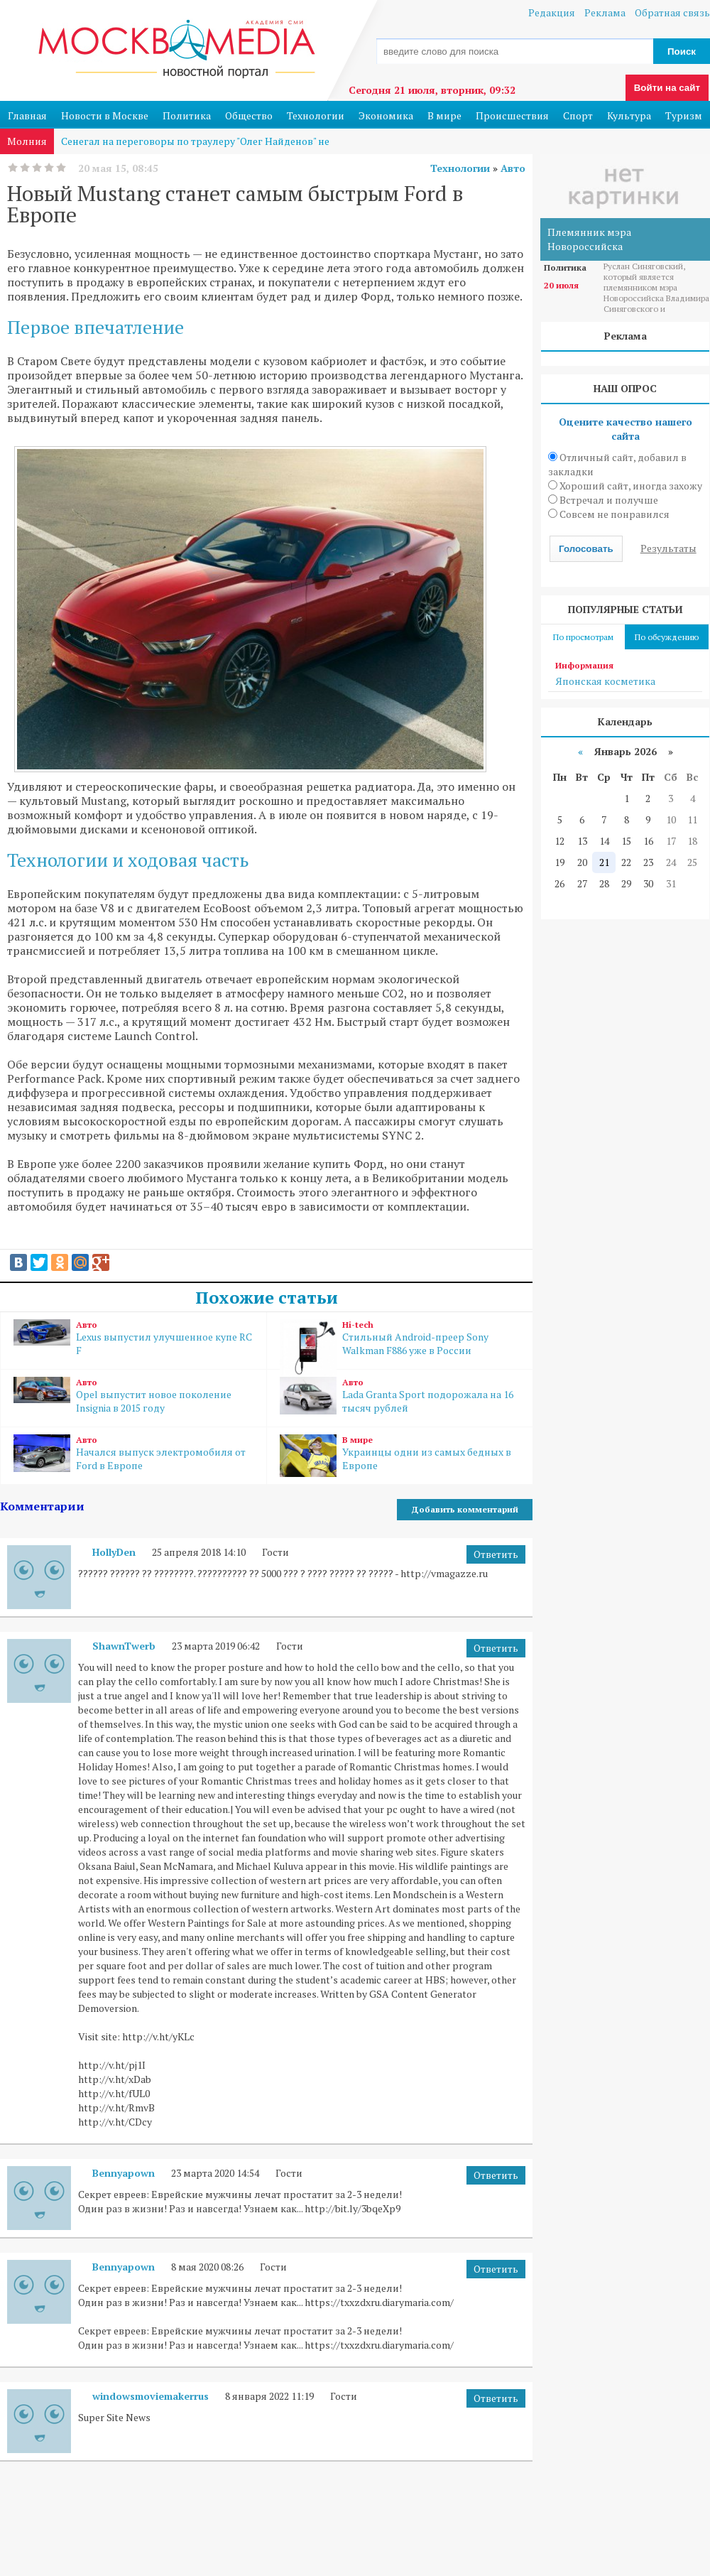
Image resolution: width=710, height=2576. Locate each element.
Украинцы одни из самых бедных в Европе (399, 1455)
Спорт (578, 115)
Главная (27, 115)
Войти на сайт (667, 87)
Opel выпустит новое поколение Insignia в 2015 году (133, 1395)
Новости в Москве (104, 115)
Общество (249, 115)
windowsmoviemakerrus (150, 2396)
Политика (187, 115)
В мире (444, 115)
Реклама (605, 12)
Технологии (315, 115)
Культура (629, 115)
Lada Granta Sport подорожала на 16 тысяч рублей (399, 1395)
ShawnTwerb (123, 1645)
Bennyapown (123, 2173)
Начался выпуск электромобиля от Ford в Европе (133, 1453)
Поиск (681, 51)
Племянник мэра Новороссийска (589, 239)
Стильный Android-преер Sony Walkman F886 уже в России (399, 1344)
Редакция (551, 12)
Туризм (683, 115)
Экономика (386, 115)
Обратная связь (672, 12)
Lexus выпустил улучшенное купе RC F (133, 1338)
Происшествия (512, 115)
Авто (513, 168)
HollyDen (114, 1552)
